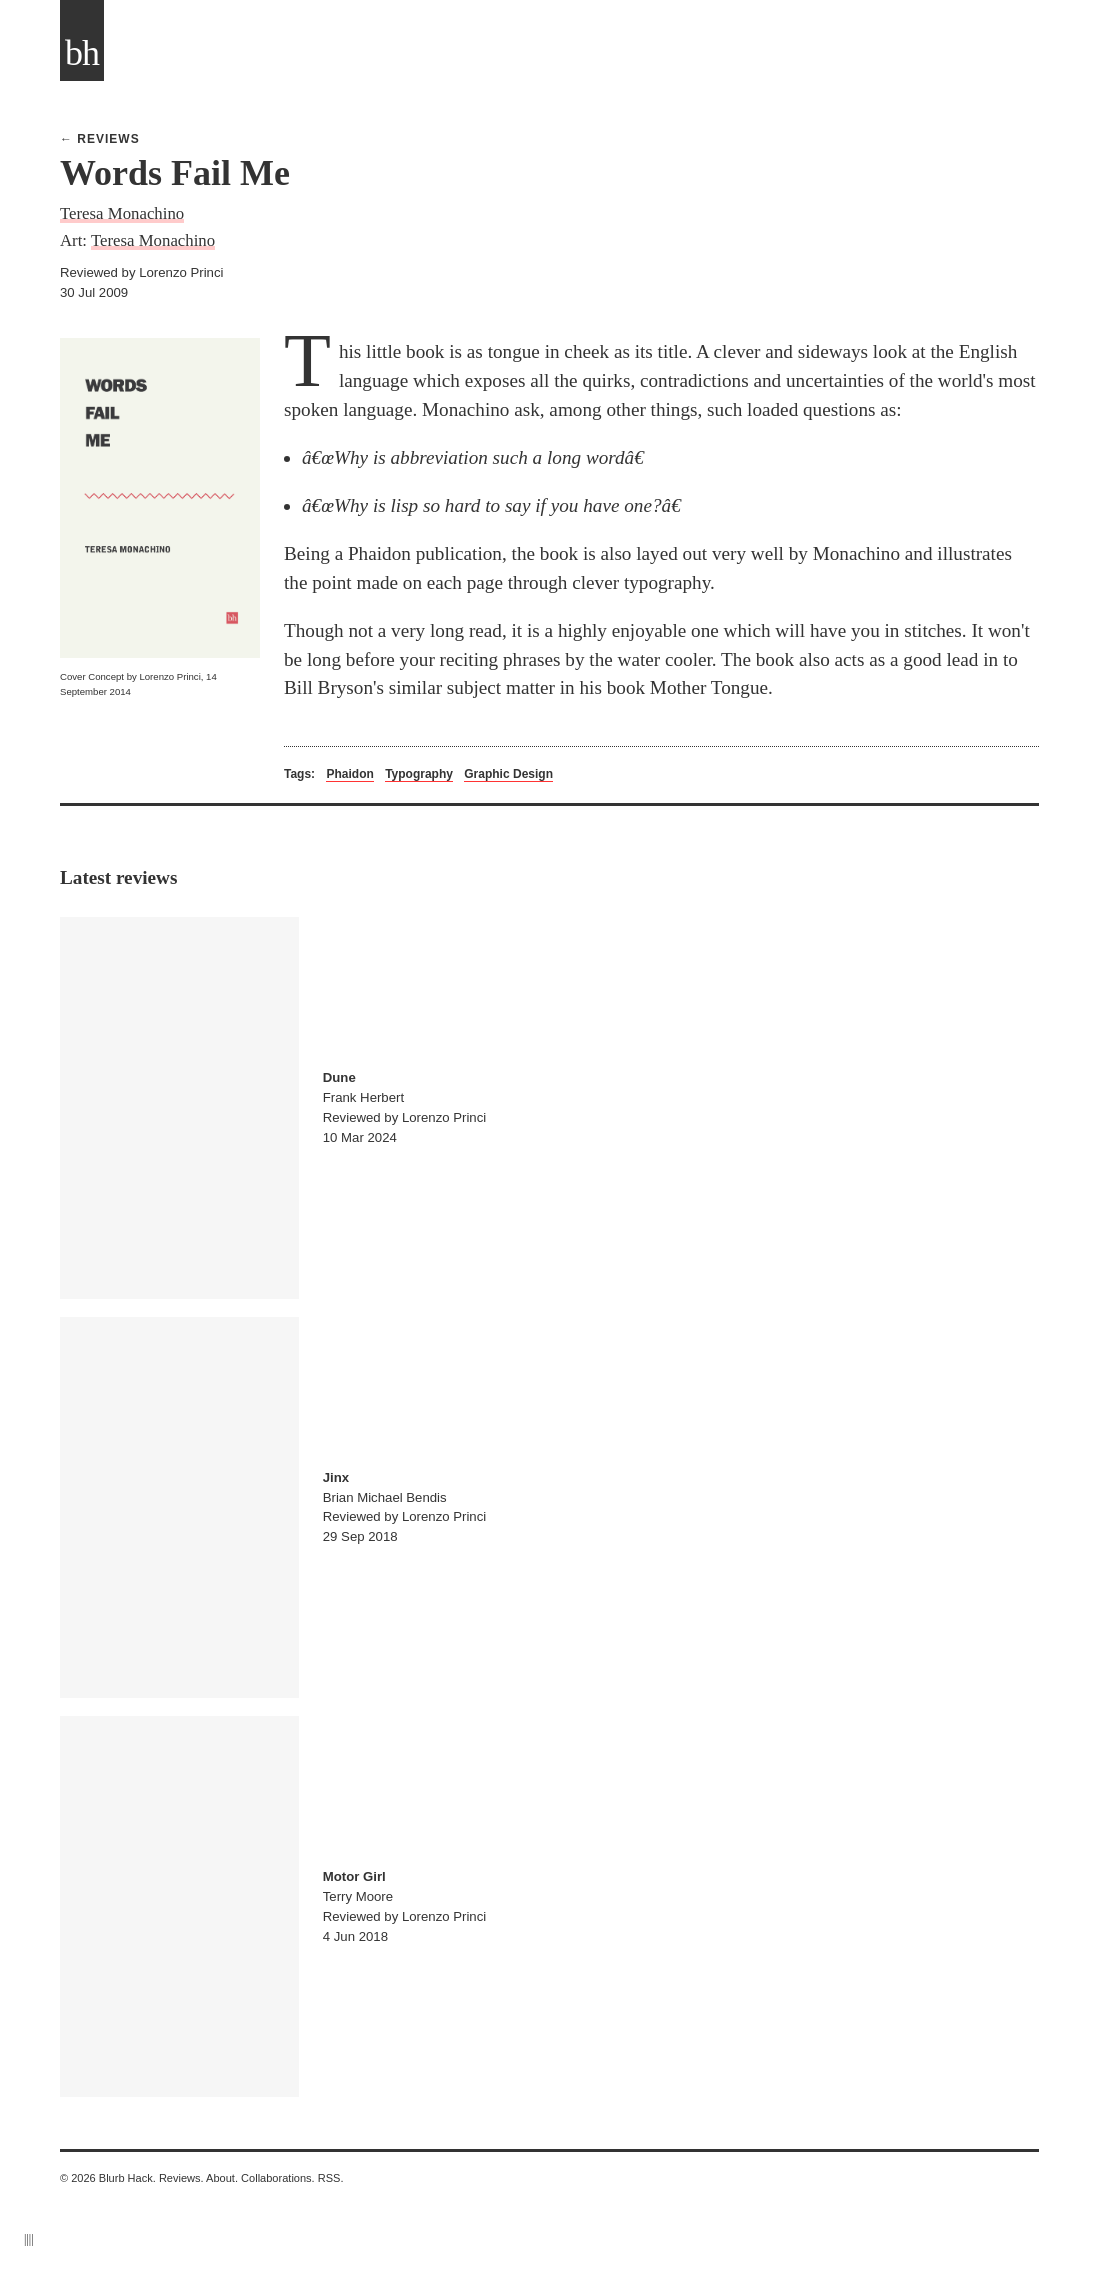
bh (82, 53)
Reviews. (181, 2178)
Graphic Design (508, 774)
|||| (29, 2239)
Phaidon (349, 774)
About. (222, 2178)
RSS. (331, 2178)
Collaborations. (278, 2178)
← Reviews (100, 139)
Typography (419, 774)
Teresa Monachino (122, 213)
